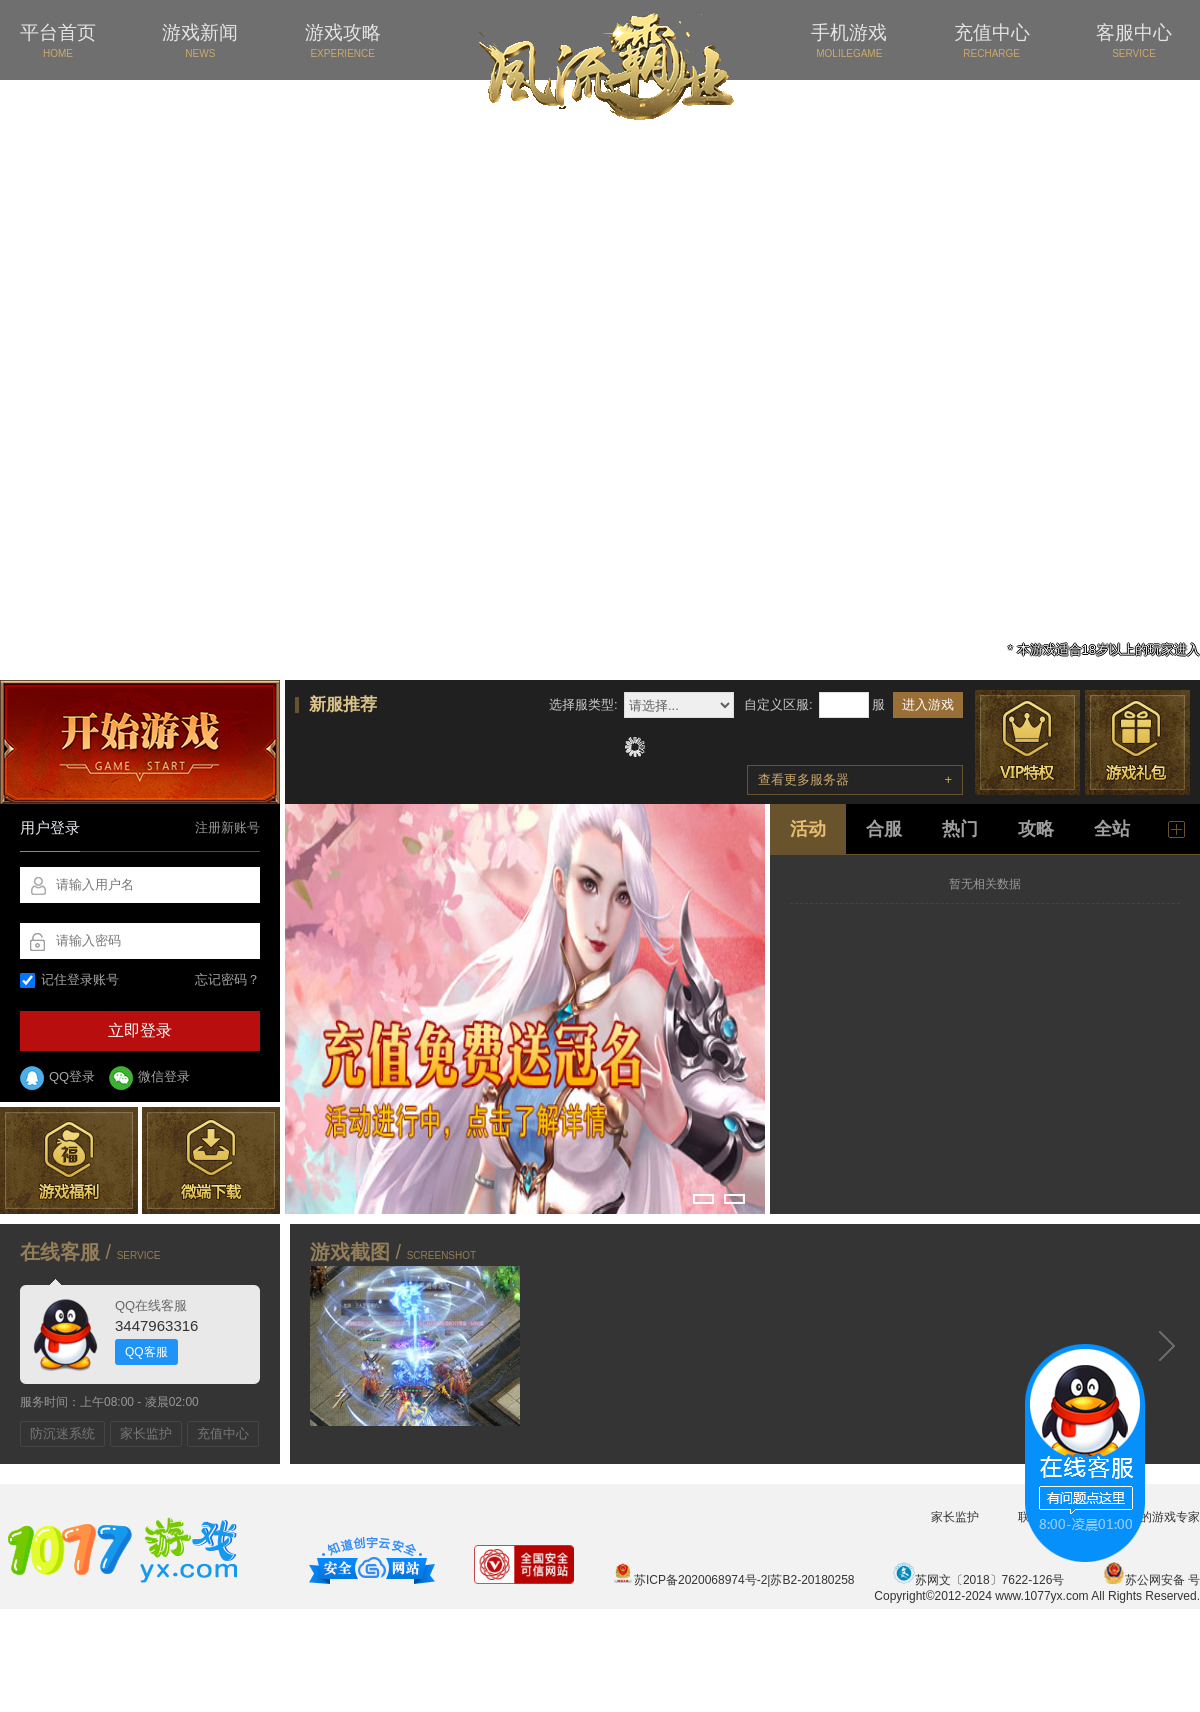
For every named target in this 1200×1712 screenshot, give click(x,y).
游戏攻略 (343, 40)
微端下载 (211, 1160)
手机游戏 (849, 40)
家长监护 (146, 1433)
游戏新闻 (200, 40)
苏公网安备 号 (1151, 1580)
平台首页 (58, 40)
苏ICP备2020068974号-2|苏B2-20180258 (733, 1580)
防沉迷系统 (62, 1433)
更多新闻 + (1176, 829)
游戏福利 (69, 1160)
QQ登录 (57, 1078)
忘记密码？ (227, 979)
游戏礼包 (1137, 742)
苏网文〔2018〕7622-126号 (978, 1580)
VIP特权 (1027, 742)
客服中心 (1134, 40)
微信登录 (149, 1078)
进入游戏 (928, 704)
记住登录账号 (69, 979)
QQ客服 (146, 1352)
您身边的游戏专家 (1152, 1517)
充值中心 (992, 40)
